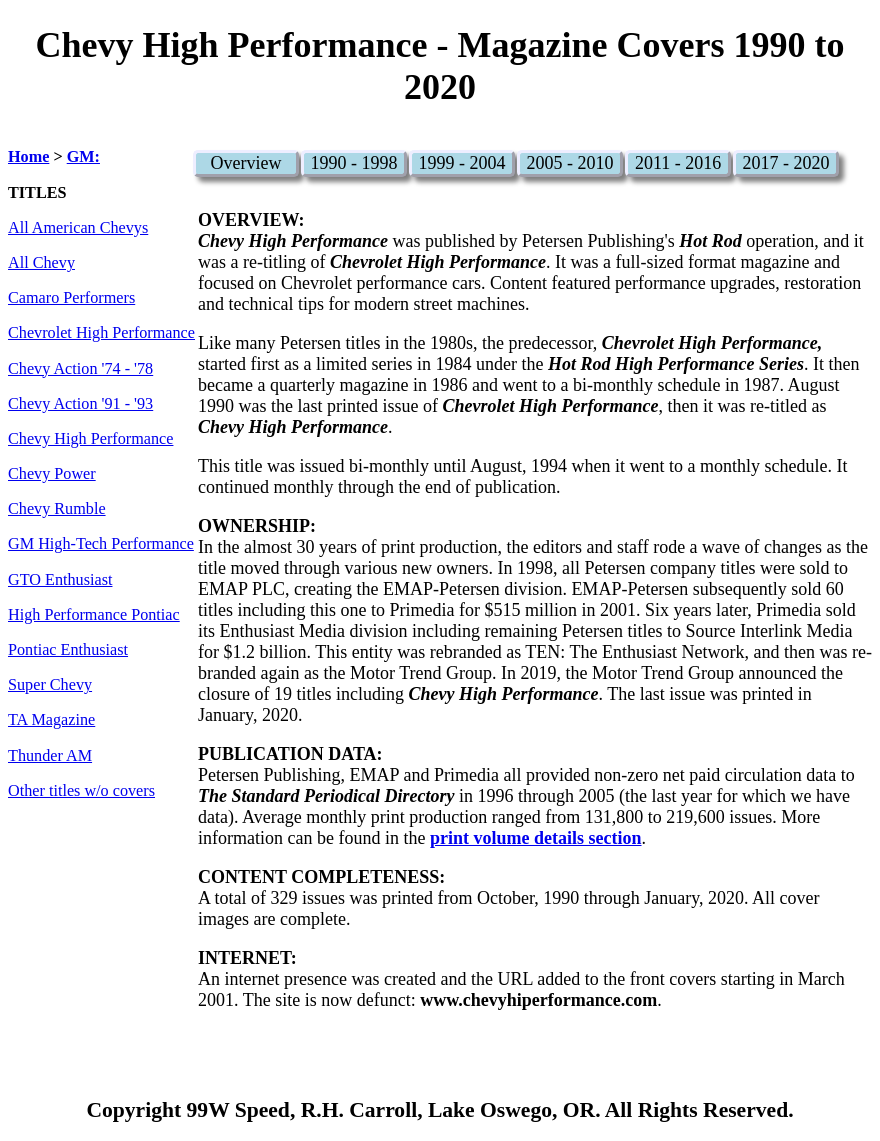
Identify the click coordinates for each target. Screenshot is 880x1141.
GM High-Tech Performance (101, 544)
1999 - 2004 (462, 163)
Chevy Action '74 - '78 (80, 369)
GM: (83, 157)
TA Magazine (51, 720)
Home (28, 157)
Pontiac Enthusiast (68, 650)
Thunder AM (50, 756)
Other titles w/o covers (81, 791)
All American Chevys (78, 228)
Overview (246, 163)
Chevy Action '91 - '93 (80, 404)
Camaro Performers (71, 298)
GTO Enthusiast (60, 580)
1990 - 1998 (354, 163)
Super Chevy (50, 685)
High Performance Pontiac (94, 615)
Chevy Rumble (57, 509)
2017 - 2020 (786, 163)
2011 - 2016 (678, 163)
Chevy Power (52, 474)
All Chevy (41, 263)
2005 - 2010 (570, 163)
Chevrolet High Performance (101, 333)
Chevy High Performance (90, 439)
